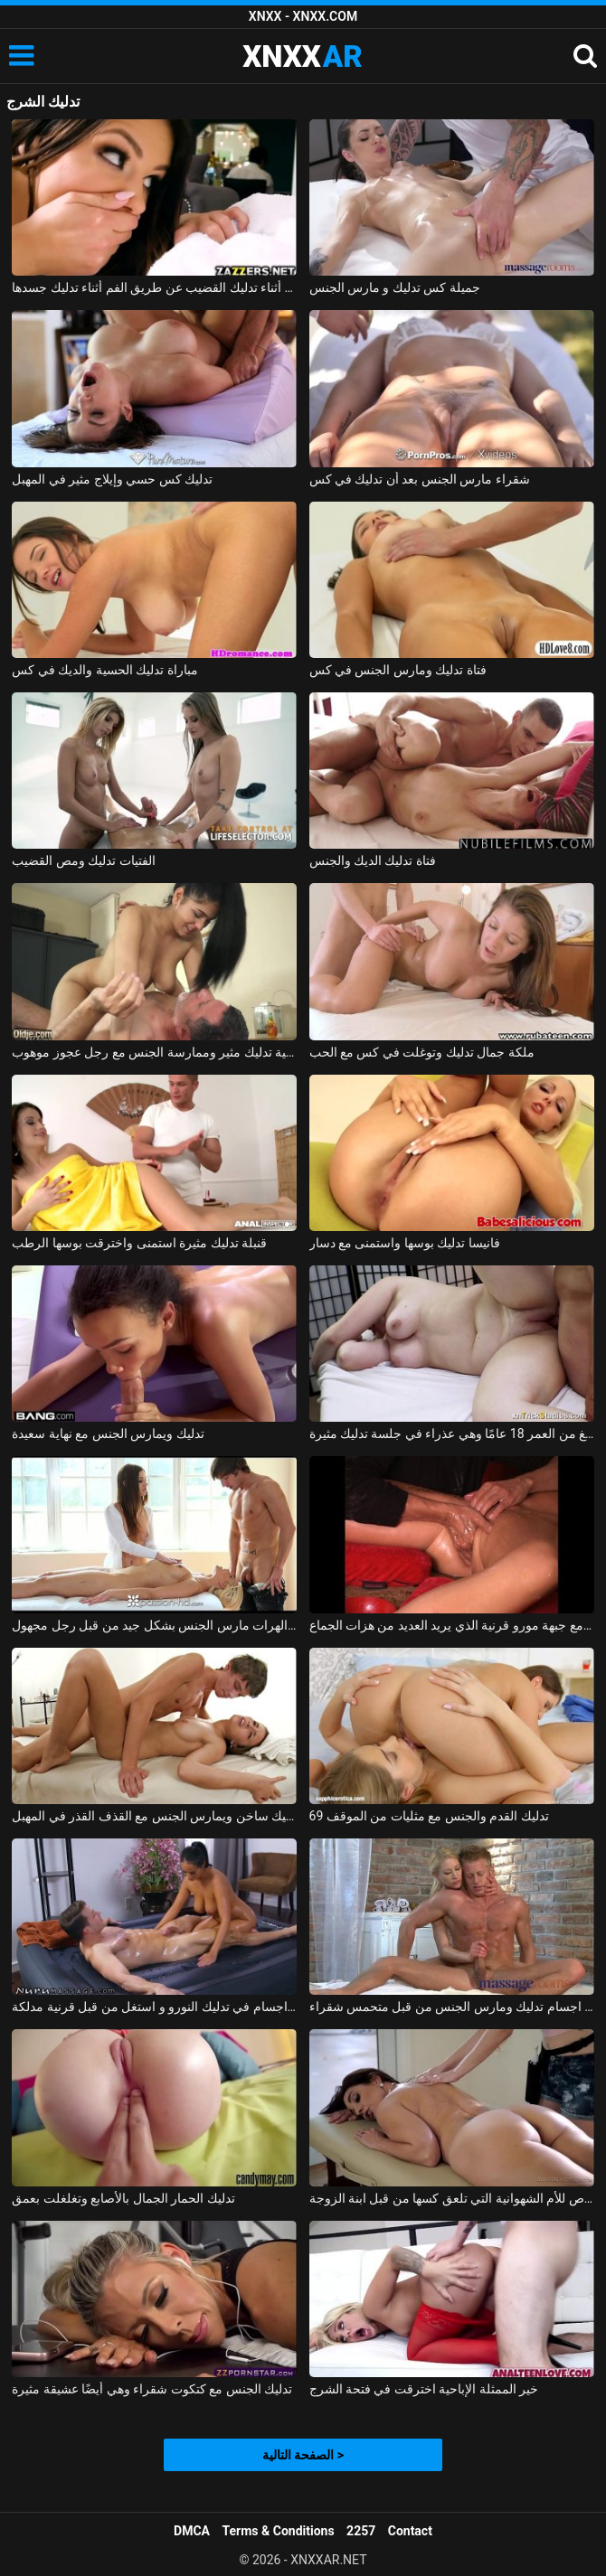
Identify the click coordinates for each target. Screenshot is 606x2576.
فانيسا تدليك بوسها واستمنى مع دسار (404, 1243)
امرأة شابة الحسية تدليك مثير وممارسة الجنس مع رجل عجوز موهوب (154, 1052)
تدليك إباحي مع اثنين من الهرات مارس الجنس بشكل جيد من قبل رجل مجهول (154, 1625)
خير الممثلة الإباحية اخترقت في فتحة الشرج (424, 2389)
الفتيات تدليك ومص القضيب (83, 860)
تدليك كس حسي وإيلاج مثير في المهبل (112, 479)
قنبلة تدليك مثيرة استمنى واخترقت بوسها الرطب (139, 1243)
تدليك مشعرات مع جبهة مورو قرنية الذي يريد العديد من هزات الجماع (451, 1625)
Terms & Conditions (279, 2531)
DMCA (192, 2531)
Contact (410, 2531)
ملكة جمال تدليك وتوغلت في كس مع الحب (422, 1052)
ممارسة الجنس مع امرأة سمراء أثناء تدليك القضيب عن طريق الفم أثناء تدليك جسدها (154, 287)
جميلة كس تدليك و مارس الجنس (394, 287)
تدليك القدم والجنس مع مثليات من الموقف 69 (429, 1816)
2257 (360, 2531)
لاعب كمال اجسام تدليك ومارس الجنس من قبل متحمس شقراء (451, 2006)
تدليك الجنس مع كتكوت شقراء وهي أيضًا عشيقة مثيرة (152, 2389)
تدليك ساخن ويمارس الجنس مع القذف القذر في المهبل (154, 1816)
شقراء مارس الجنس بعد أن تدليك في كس (419, 479)
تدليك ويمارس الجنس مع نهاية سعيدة (108, 1433)
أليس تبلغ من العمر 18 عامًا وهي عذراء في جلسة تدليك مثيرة (451, 1433)
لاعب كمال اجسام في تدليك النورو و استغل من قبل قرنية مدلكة (154, 2006)
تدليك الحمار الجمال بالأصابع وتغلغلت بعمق (123, 2198)
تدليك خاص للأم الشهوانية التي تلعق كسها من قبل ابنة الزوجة (451, 2198)
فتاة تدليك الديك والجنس (372, 860)
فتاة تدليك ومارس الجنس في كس (398, 670)
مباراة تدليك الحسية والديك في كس (104, 670)
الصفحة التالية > (303, 2455)
